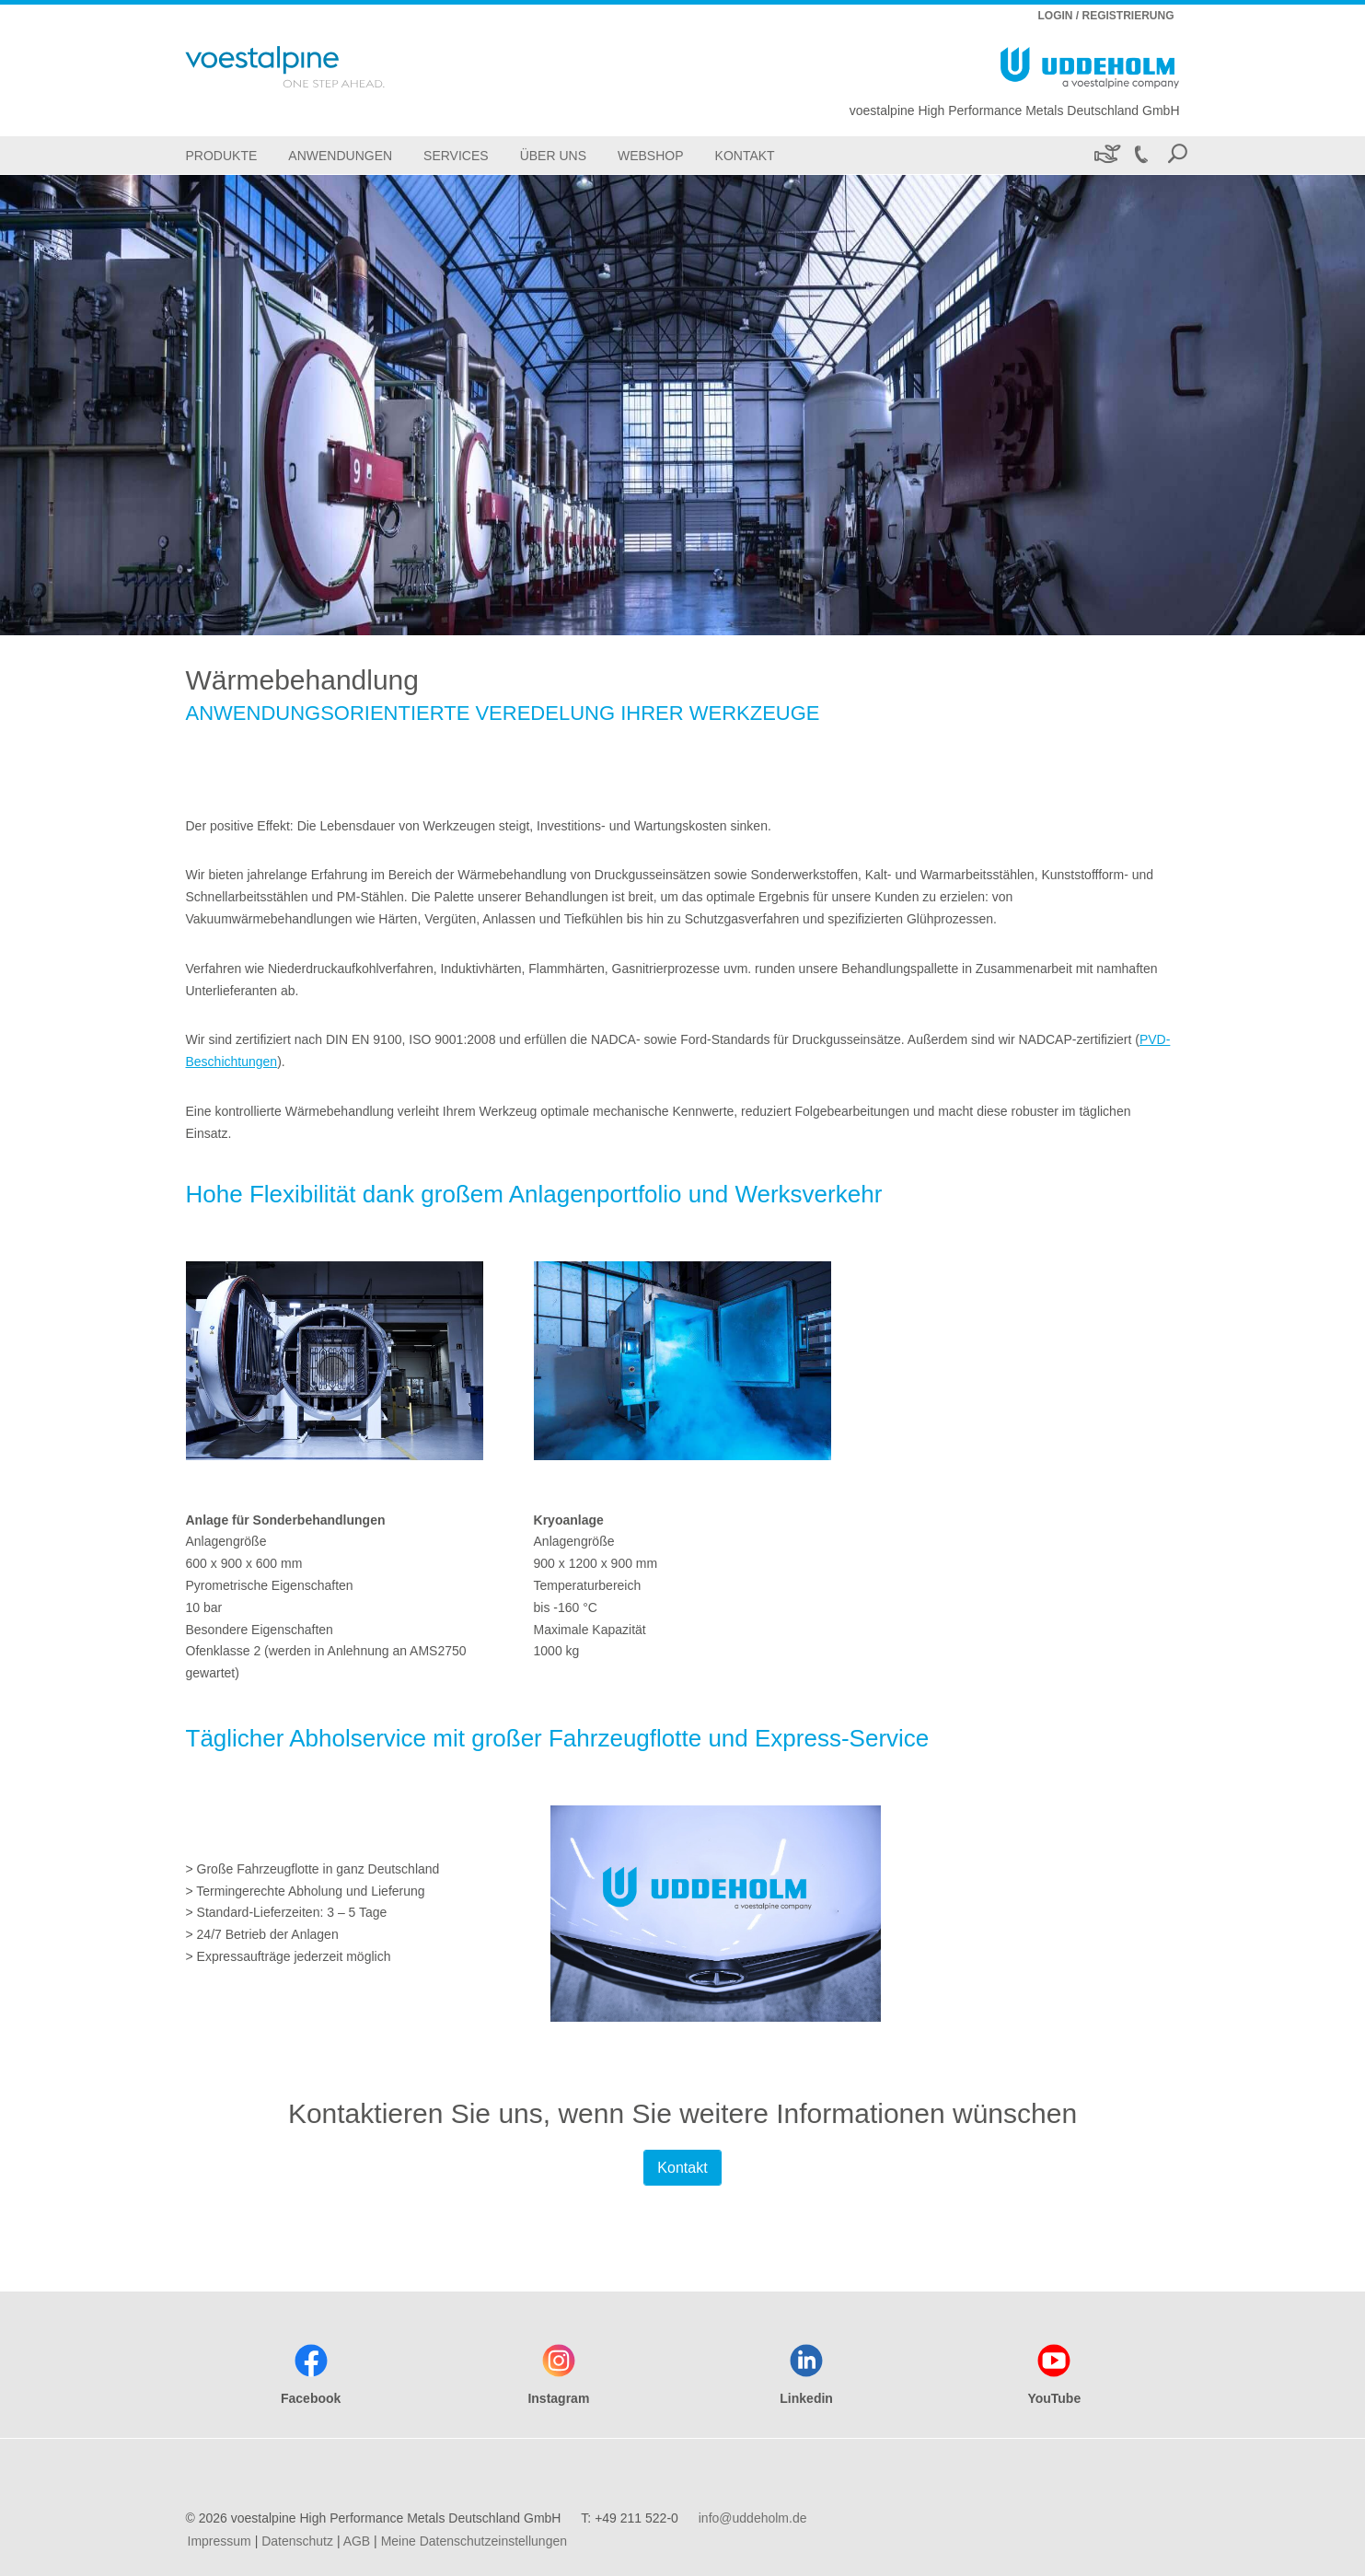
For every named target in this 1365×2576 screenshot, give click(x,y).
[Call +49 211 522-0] (1141, 155)
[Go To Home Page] (309, 66)
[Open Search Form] (1177, 155)
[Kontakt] (745, 155)
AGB (357, 2541)
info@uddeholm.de (753, 2518)
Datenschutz (297, 2541)
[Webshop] (651, 155)
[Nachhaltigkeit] (1106, 155)
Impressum (219, 2541)
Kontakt (682, 2168)
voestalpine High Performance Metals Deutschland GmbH (1015, 110)
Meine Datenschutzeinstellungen (474, 2541)
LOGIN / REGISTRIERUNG (1105, 15)
